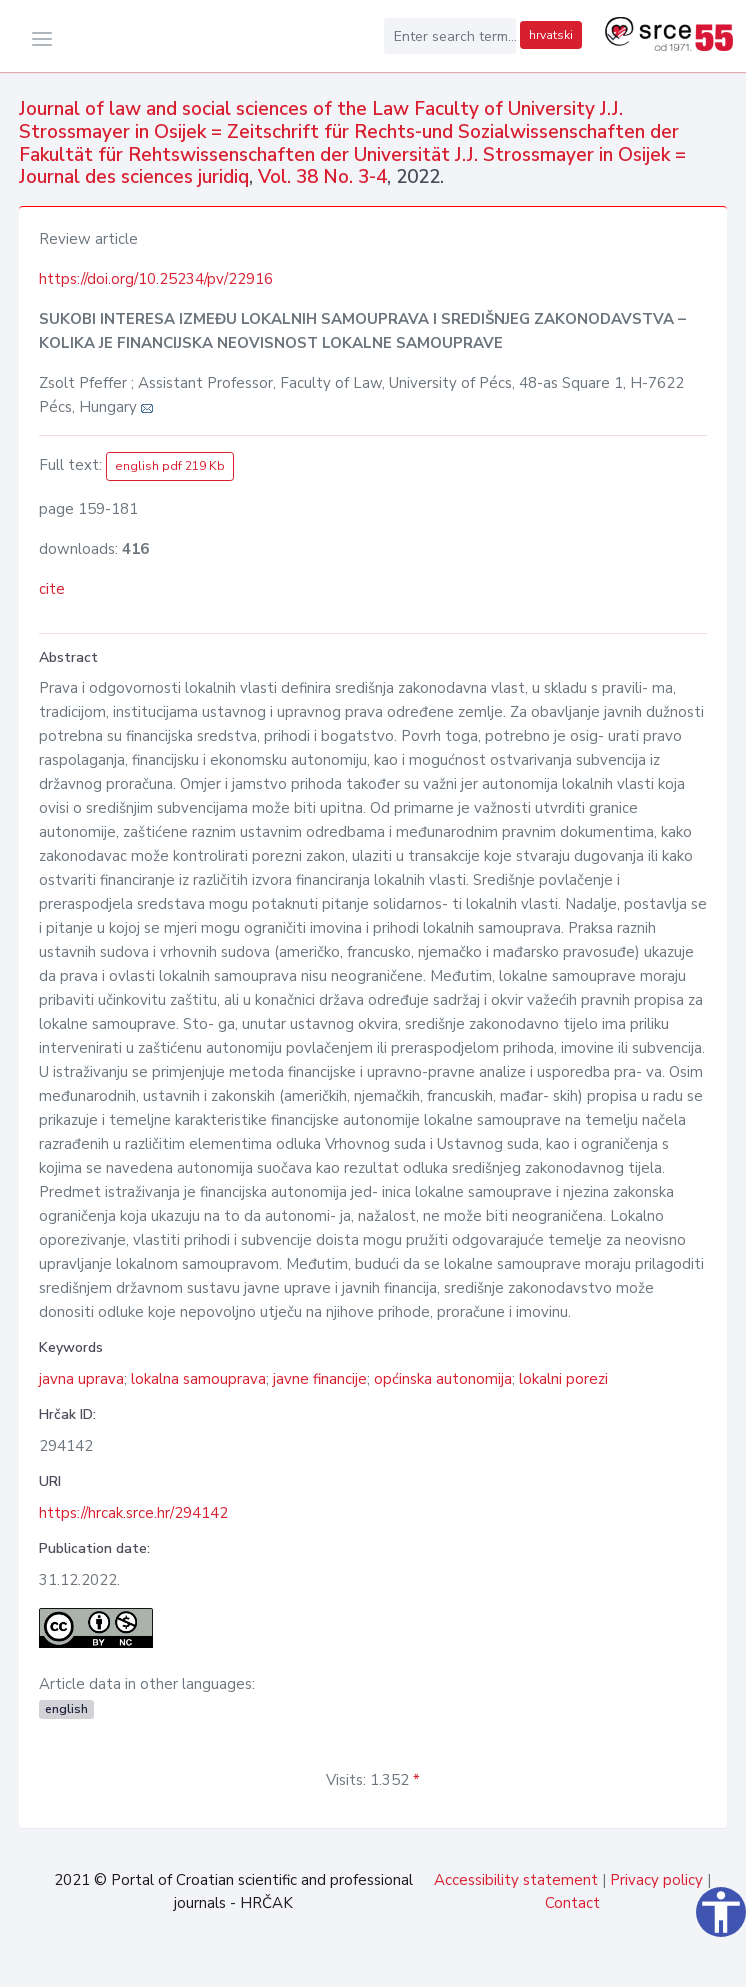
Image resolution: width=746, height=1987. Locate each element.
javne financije (320, 1379)
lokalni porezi (563, 1379)
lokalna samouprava (198, 1379)
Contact (572, 1903)
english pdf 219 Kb (170, 466)
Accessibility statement (516, 1880)
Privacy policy (656, 1880)
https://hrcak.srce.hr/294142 (133, 1513)
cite (52, 589)
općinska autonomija (443, 1379)
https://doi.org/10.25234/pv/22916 (156, 279)
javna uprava (81, 1379)
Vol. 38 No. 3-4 (322, 177)
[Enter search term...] (450, 36)
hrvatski (551, 35)
